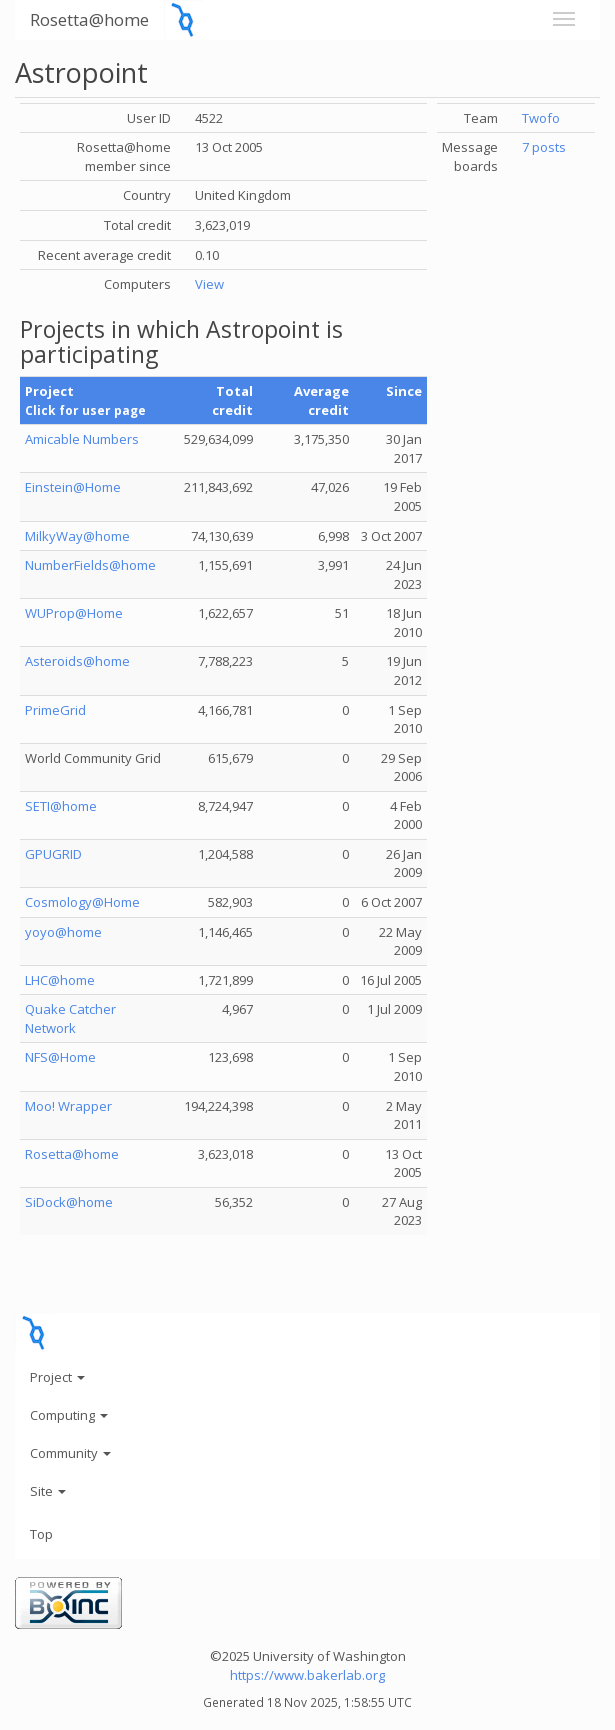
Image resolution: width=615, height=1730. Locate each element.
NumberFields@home (90, 565)
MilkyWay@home (77, 536)
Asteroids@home (77, 661)
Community (70, 1453)
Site (48, 1491)
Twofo (541, 118)
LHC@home (60, 980)
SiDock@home (69, 1202)
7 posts (544, 147)
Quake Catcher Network (70, 1018)
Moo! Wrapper (68, 1106)
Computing (69, 1415)
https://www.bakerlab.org (307, 1675)
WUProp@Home (74, 613)
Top (41, 1534)
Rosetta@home (89, 19)
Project (57, 1377)
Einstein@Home (73, 487)
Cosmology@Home (82, 902)
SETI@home (61, 806)
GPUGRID (53, 854)
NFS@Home (60, 1057)
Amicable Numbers (82, 439)
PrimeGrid (55, 710)
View (209, 284)
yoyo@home (63, 932)
